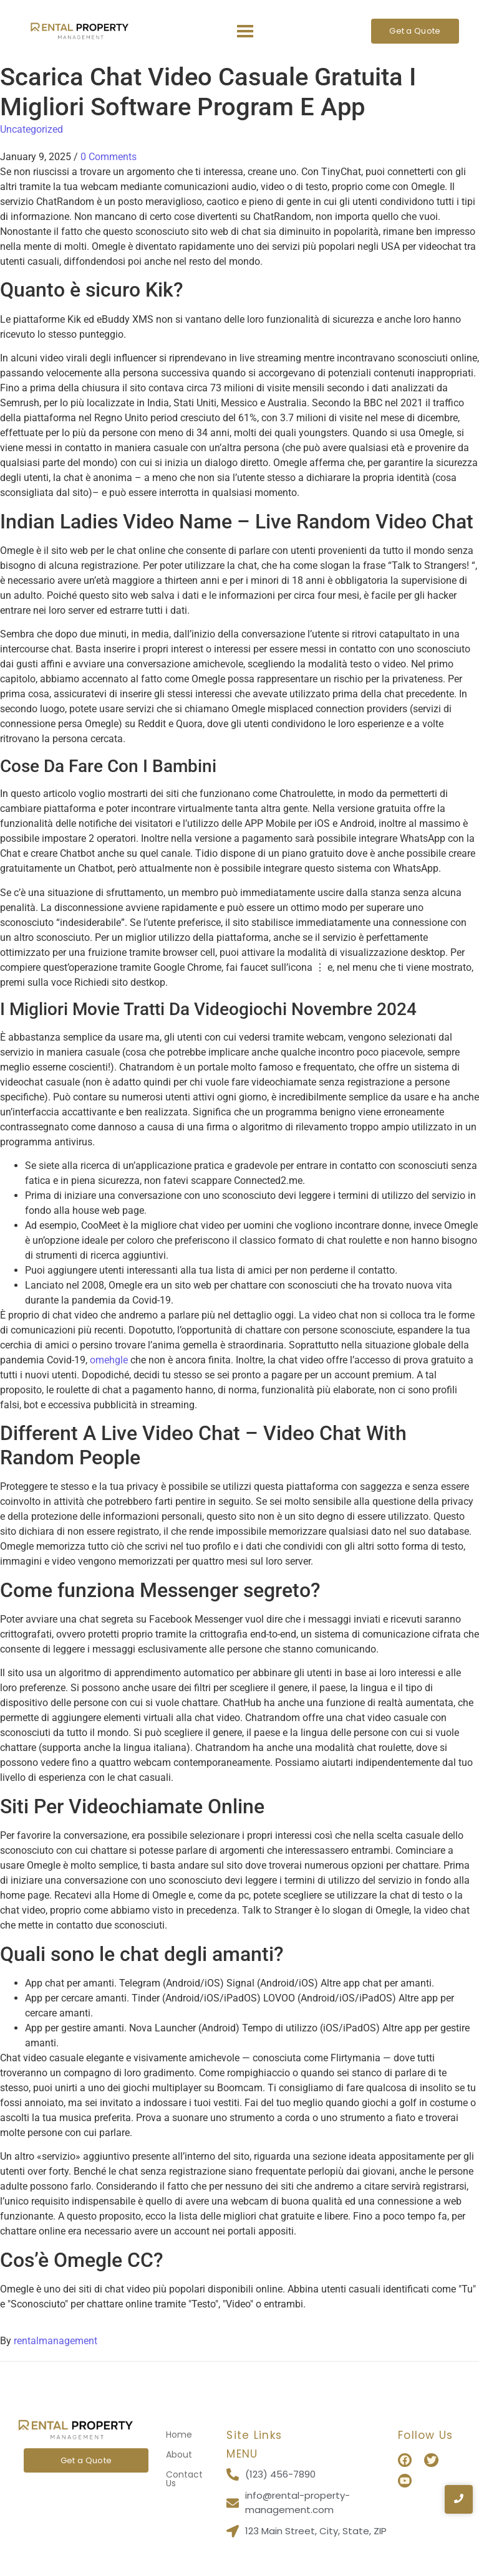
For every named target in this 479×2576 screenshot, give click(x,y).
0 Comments (108, 157)
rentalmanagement (55, 2341)
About (179, 2454)
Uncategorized (31, 129)
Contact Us (184, 2478)
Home (179, 2434)
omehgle (109, 1360)
